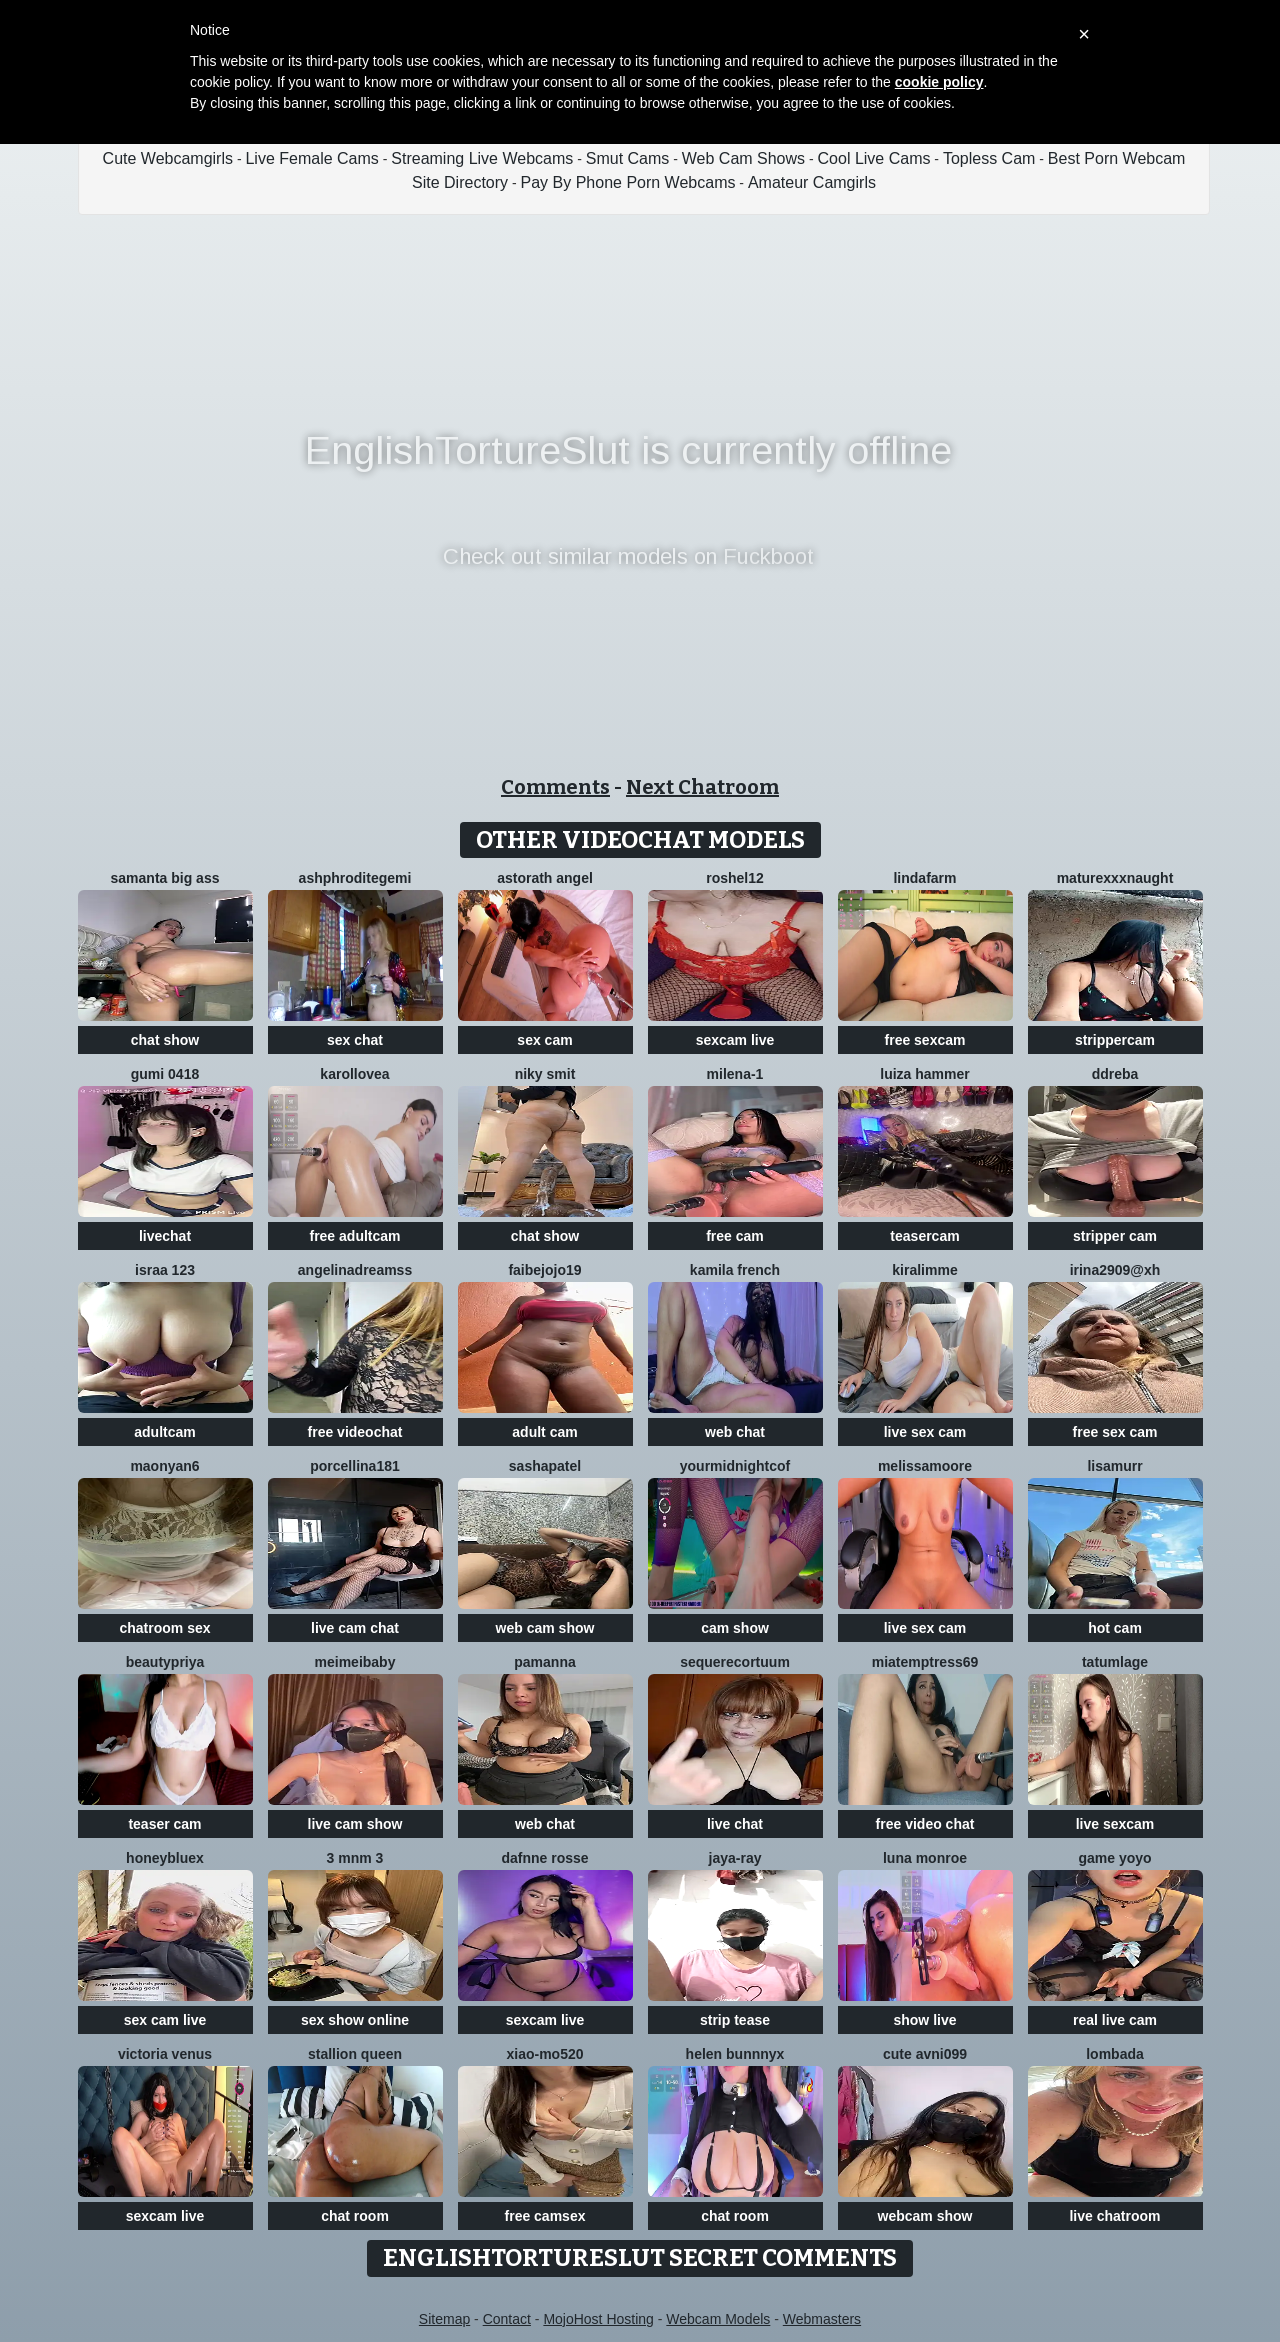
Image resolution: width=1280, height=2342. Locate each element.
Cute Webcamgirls (168, 158)
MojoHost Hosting (598, 2319)
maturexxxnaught (1115, 878)
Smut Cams (628, 158)
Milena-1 (735, 1074)
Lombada (1115, 2054)
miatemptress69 (925, 1662)
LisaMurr (1114, 1466)
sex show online (355, 2020)
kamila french (735, 1270)
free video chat (925, 1824)
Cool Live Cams (874, 158)
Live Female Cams (311, 158)
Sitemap (444, 2319)
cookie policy (939, 82)
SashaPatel (545, 1466)
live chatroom (1114, 2216)
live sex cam (925, 1432)
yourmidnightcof (735, 1466)
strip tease (735, 2020)
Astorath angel (545, 878)
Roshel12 (735, 878)
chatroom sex (164, 1628)
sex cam (544, 1040)
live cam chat (355, 1628)
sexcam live (735, 1040)
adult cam (544, 1432)
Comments (555, 787)
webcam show (925, 2216)
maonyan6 (164, 1466)
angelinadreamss (355, 1270)
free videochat (355, 1432)
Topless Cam (989, 158)
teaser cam (164, 1824)
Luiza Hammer (924, 1074)
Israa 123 (165, 1270)
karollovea (354, 1074)
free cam (735, 1236)
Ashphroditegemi (355, 878)
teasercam (924, 1236)
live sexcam (1115, 1824)
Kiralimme (924, 1270)
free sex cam (1115, 1432)
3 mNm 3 (355, 1858)
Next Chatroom (702, 787)
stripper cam (1115, 1236)
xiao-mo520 (544, 2054)
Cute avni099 (925, 2054)
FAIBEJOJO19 (544, 1270)
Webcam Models (718, 2319)
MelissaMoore (925, 1466)
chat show (165, 1040)
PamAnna (544, 1662)
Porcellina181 (355, 1466)
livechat (165, 1236)
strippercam (1115, 1040)
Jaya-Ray (735, 1858)
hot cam (1115, 1628)
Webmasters (822, 2319)
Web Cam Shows (743, 158)
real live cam (1115, 2020)
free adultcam (354, 1236)
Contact (507, 2319)
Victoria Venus (165, 2054)
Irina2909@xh (1115, 1270)
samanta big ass (165, 878)
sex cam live (165, 2020)
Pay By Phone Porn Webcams (628, 182)
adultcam (164, 1432)
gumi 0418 (165, 1074)
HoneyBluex (165, 1858)
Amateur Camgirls (812, 182)
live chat (735, 1824)
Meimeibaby (355, 1662)
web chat (735, 1432)
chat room (355, 2216)
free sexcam (925, 1040)
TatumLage (1115, 1662)
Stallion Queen (355, 2054)
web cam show (545, 1628)
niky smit (545, 1074)
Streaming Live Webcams (482, 158)
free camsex (545, 2216)
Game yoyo (1114, 1858)
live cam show (355, 1824)
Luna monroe (925, 1858)
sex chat (355, 1040)
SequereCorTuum (735, 1662)
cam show (735, 1628)
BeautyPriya (165, 1662)
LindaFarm (924, 878)
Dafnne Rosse (544, 1858)
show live (924, 2020)
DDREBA (1115, 1074)
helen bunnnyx (735, 2054)
